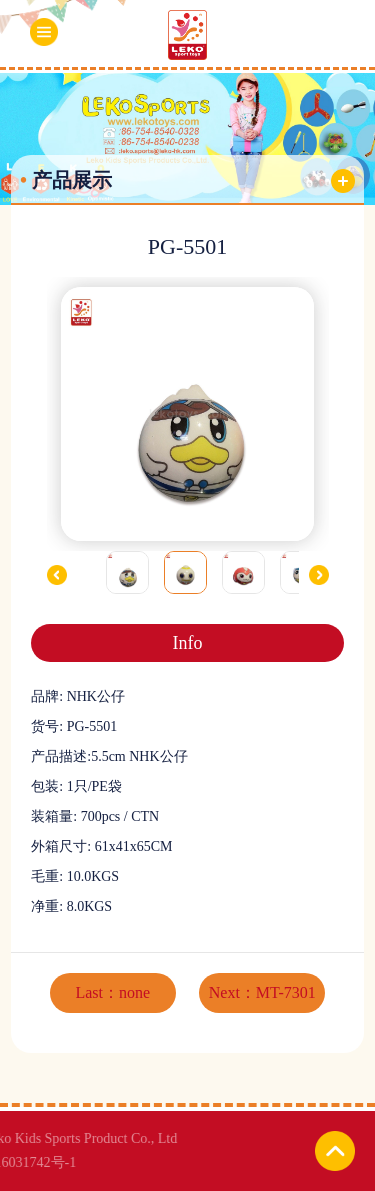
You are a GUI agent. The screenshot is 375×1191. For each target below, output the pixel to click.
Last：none (112, 992)
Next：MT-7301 (262, 992)
